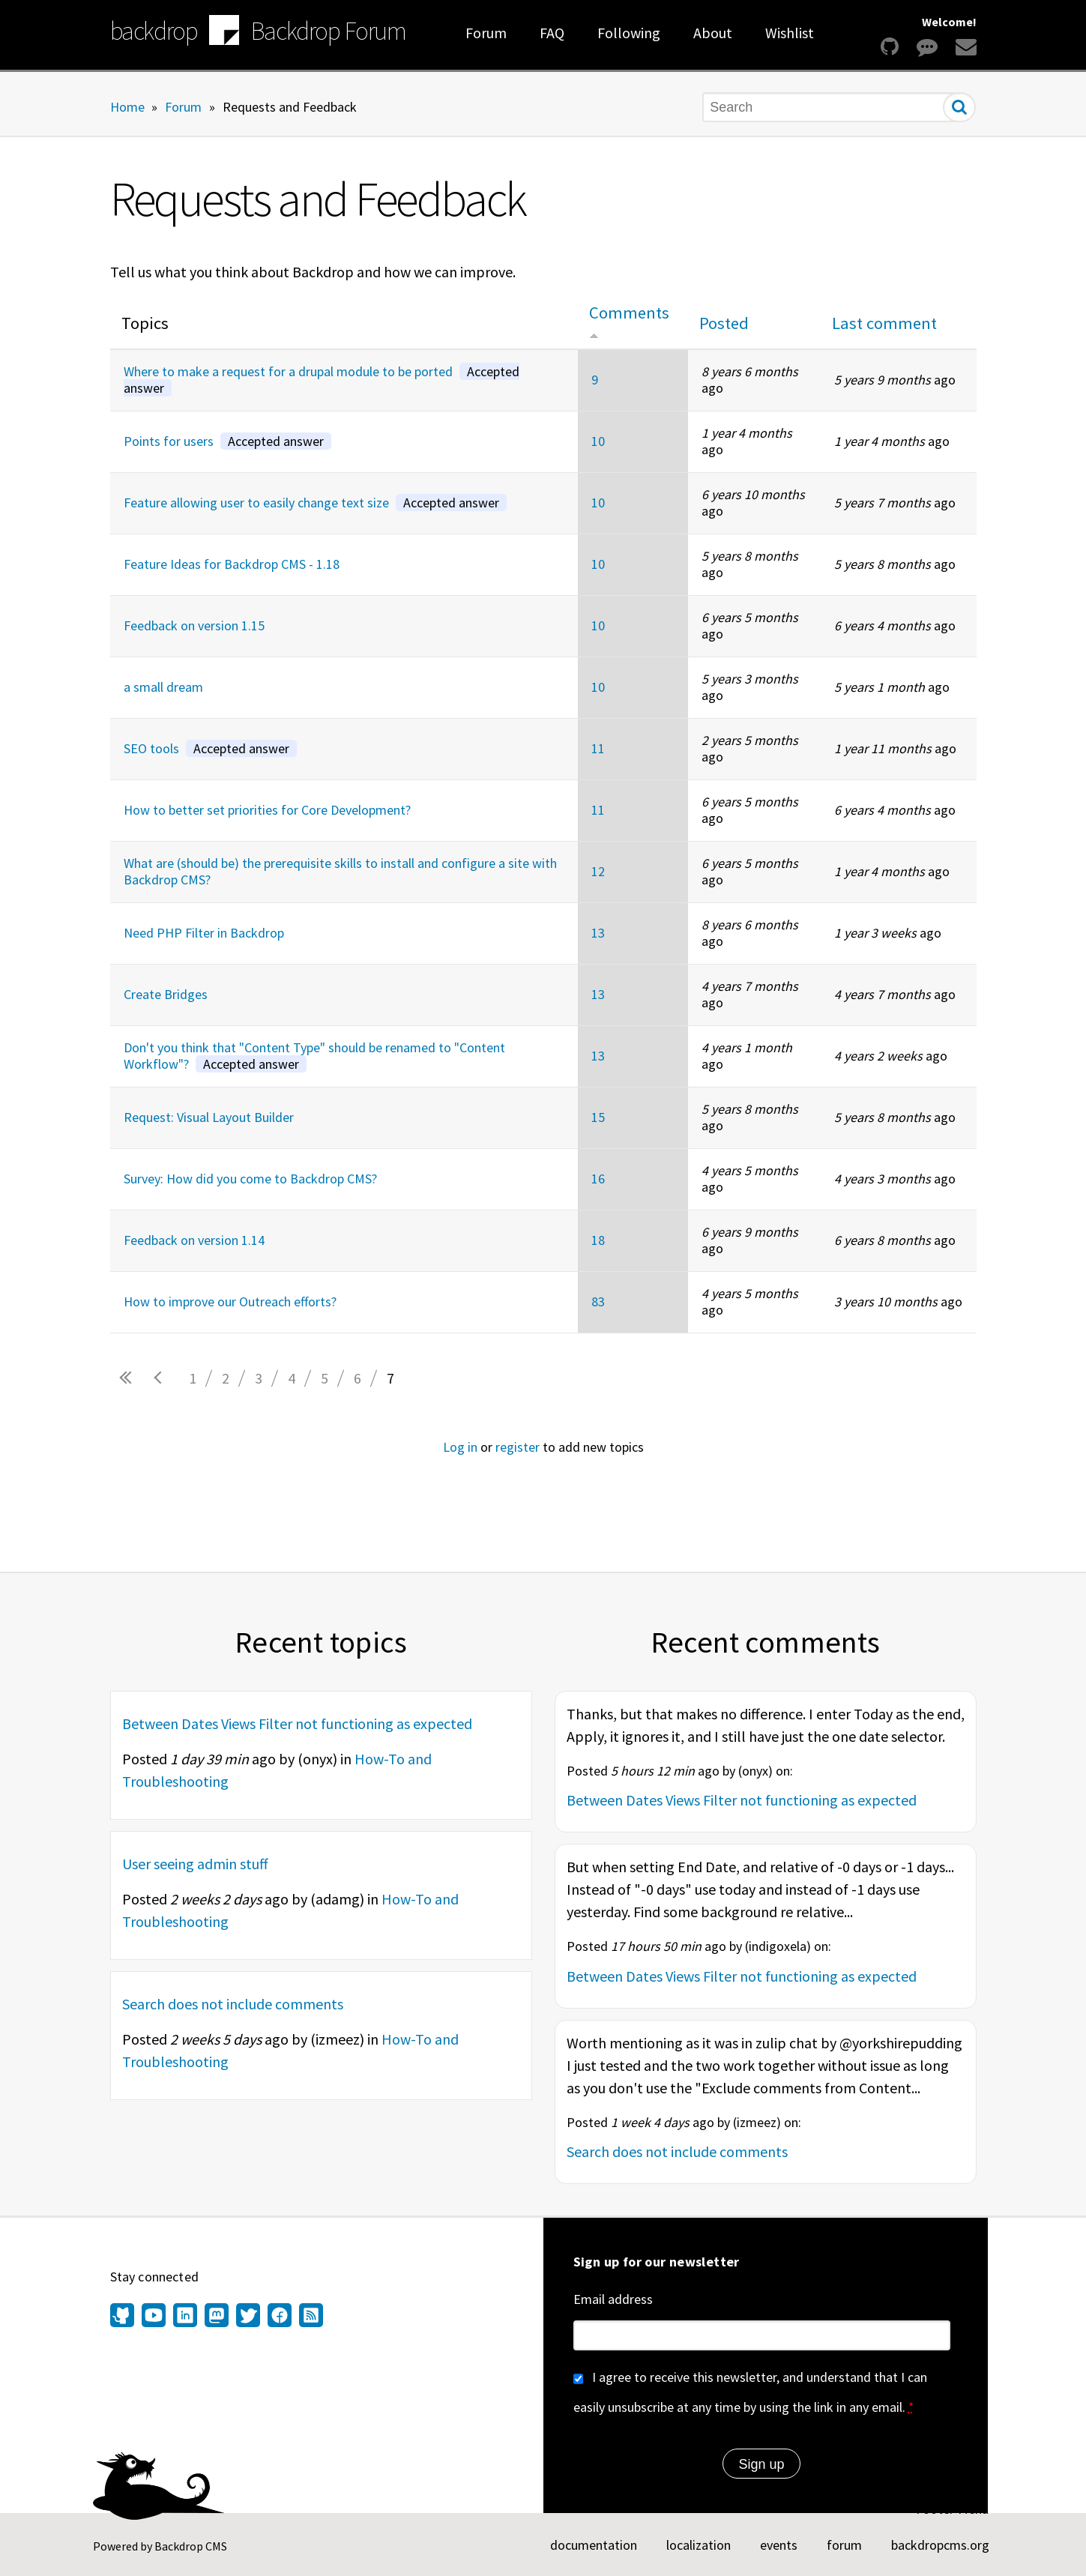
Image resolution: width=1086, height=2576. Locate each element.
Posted (724, 323)
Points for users (227, 441)
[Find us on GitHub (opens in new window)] (124, 2316)
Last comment (884, 323)
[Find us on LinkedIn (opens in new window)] (185, 2316)
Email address (613, 2299)
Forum (486, 32)
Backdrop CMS (190, 2546)
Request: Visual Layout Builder (209, 1117)
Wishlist (789, 32)
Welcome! (949, 21)
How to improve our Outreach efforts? (230, 1301)
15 (598, 1117)
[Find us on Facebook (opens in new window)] (279, 2316)
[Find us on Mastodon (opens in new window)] (216, 2316)
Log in (460, 1447)
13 (598, 932)
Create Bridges (166, 994)
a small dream (163, 687)
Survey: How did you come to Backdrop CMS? (250, 1178)
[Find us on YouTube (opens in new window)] (153, 2316)
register (517, 1447)
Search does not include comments (232, 2003)
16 (598, 1178)
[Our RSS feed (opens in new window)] (309, 2316)
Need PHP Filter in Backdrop (204, 932)
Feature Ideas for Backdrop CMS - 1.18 (232, 564)
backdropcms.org (940, 2545)
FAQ (552, 32)
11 (598, 748)
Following (628, 32)
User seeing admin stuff (195, 1863)
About (712, 32)
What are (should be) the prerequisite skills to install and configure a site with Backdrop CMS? (340, 871)
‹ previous (160, 1378)
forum (844, 2545)
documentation (593, 2545)
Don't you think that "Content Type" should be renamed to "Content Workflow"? (314, 1056)
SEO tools (210, 748)
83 (598, 1301)
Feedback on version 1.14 (194, 1240)
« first (127, 1378)
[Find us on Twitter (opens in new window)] (248, 2316)
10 (598, 441)
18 (598, 1240)
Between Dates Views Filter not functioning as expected (297, 1723)
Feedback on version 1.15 (194, 625)
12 (598, 871)
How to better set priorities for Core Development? (267, 809)
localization (698, 2545)
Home (127, 106)
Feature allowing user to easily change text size (315, 502)
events (778, 2545)
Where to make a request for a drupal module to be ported (321, 380)
